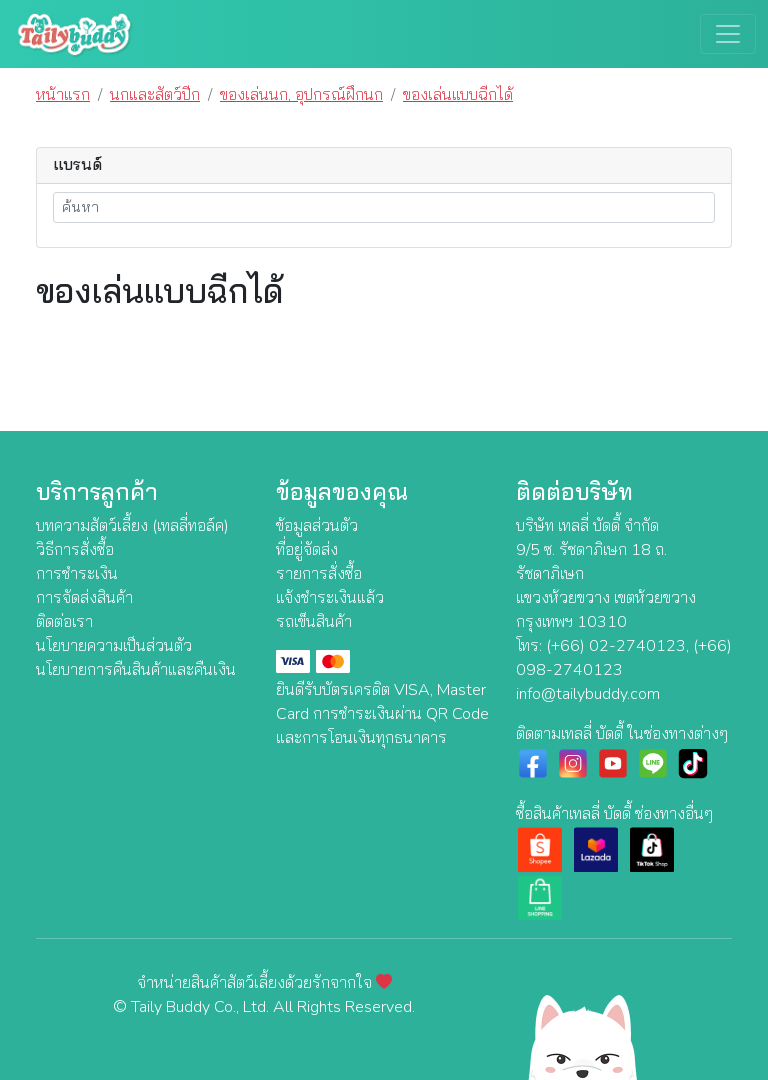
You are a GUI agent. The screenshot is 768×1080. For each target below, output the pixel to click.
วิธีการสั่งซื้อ (75, 550)
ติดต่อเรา (64, 622)
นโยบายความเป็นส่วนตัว (114, 646)
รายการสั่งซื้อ (319, 574)
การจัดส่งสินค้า (84, 598)
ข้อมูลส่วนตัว (317, 526)
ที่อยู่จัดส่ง (307, 550)
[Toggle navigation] (728, 34)
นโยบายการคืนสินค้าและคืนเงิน (136, 670)
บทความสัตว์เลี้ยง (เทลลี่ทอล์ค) (132, 526)
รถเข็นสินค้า (314, 622)
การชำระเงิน (77, 574)
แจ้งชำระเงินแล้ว (330, 598)
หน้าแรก (63, 95)
